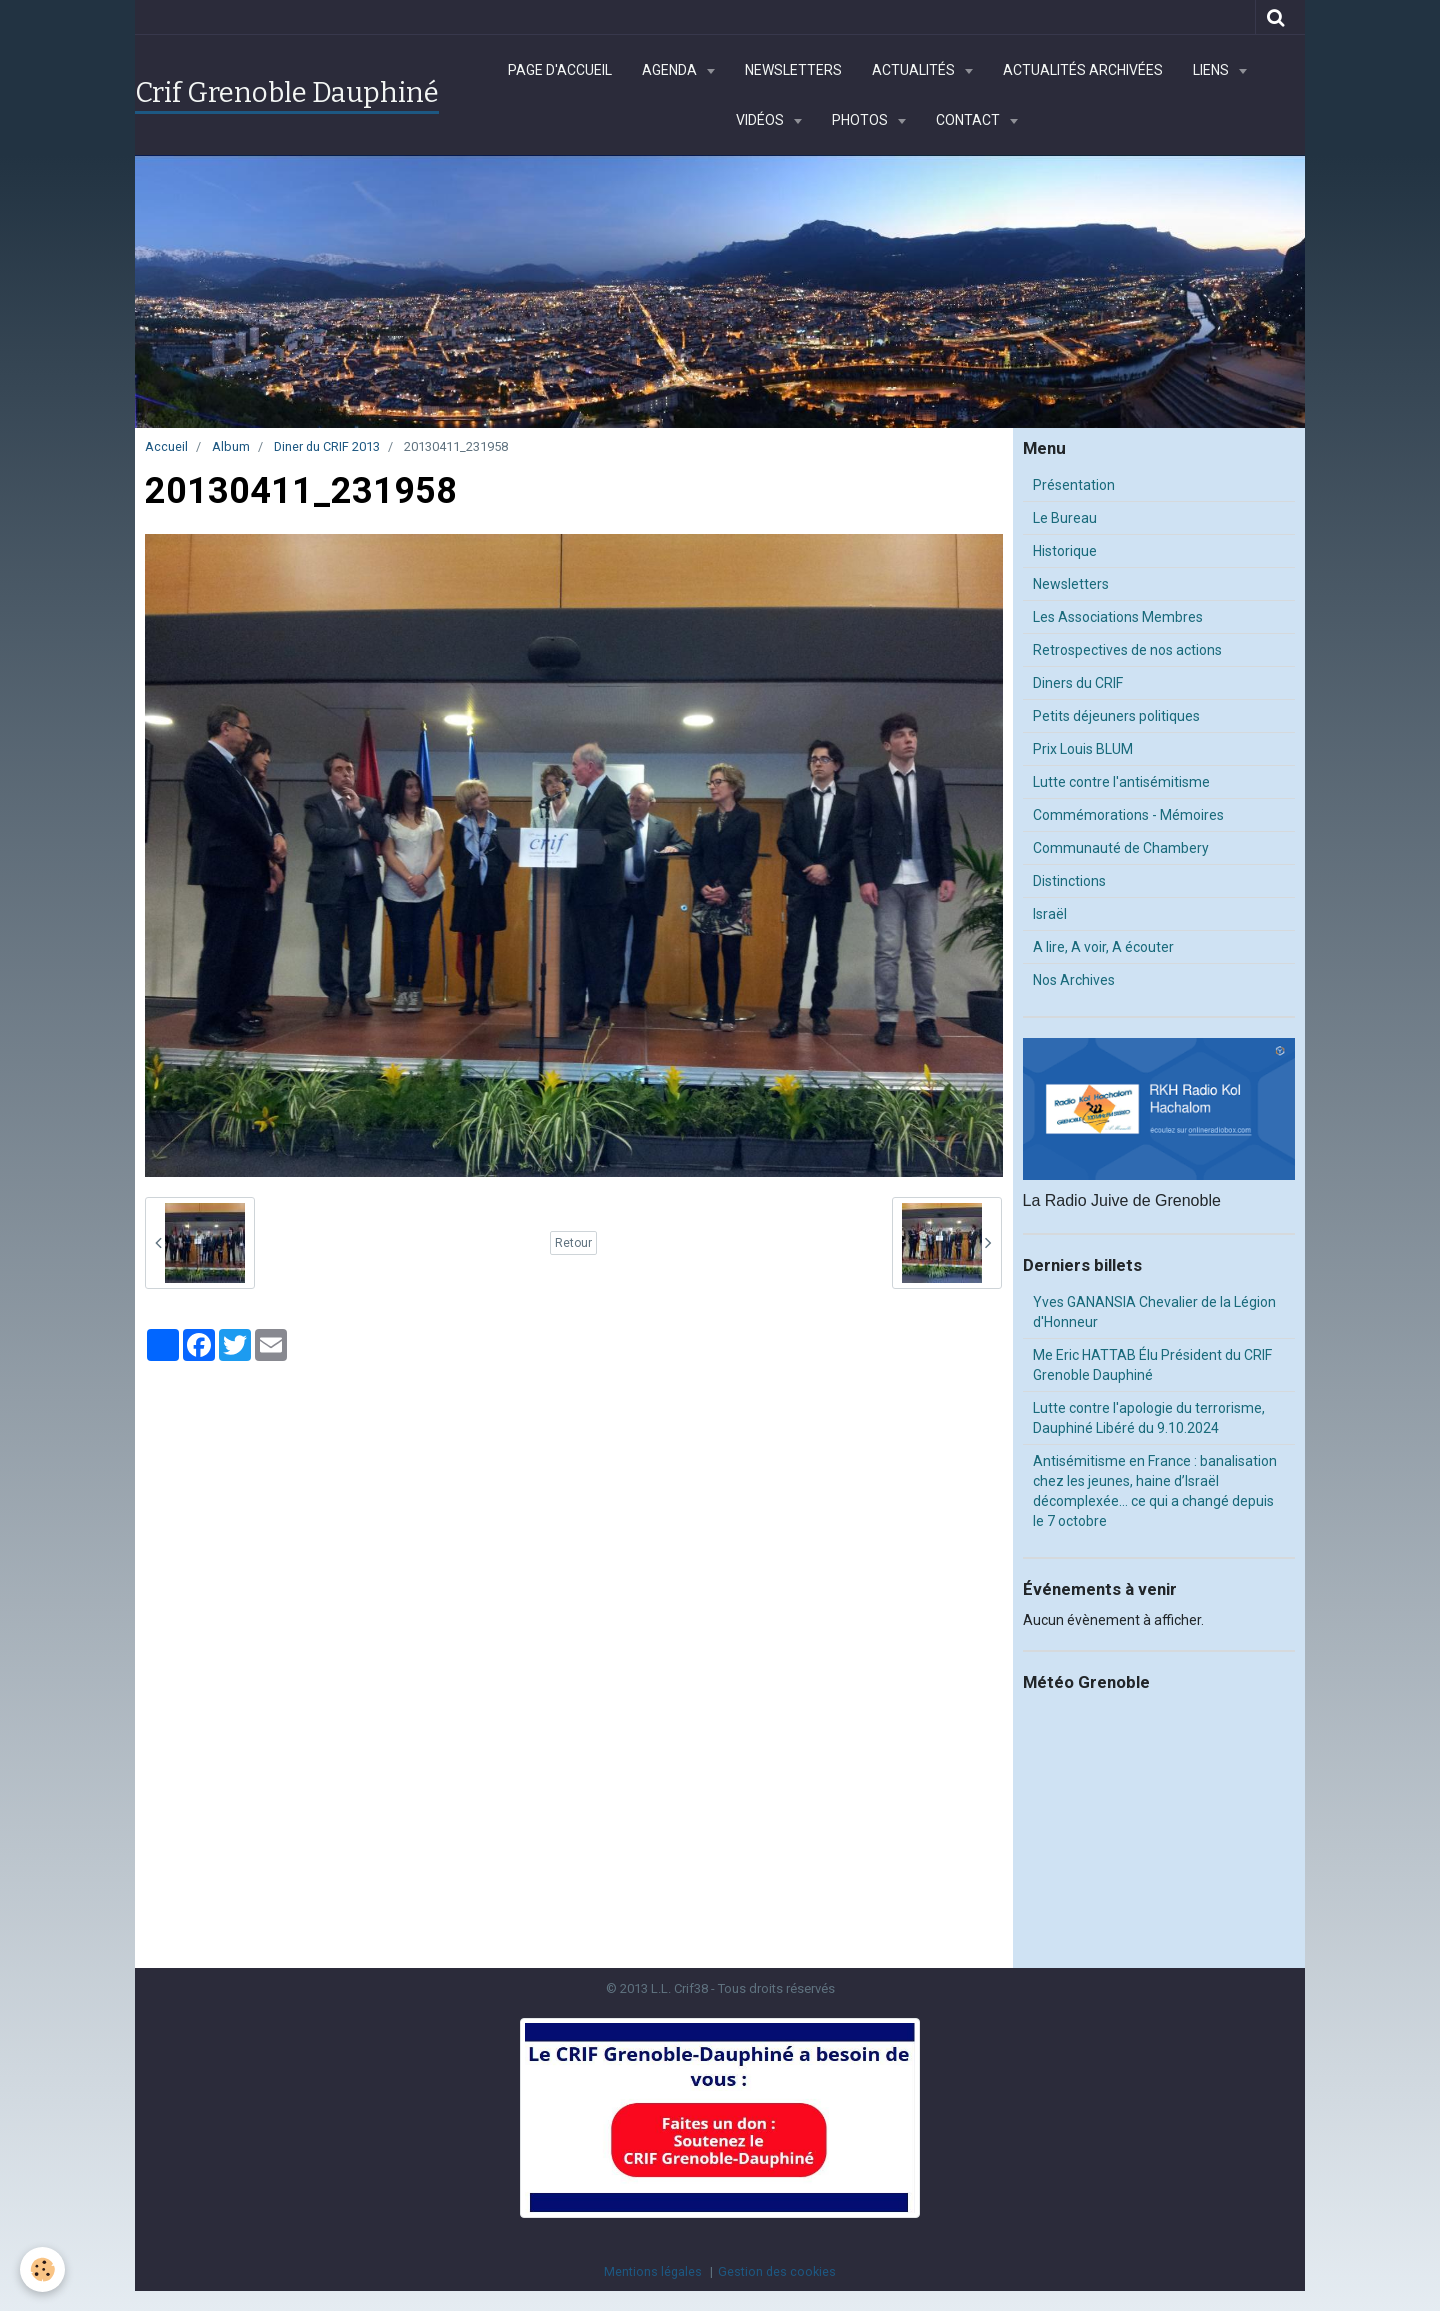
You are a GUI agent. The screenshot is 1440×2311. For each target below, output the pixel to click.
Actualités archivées (1083, 70)
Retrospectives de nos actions (1127, 650)
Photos (861, 120)
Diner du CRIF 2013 (327, 446)
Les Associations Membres (1118, 617)
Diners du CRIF (1078, 683)
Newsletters (793, 70)
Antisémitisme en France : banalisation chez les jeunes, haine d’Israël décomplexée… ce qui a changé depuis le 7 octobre (1155, 1491)
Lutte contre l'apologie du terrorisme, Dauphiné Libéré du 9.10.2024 (1149, 1418)
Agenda (671, 70)
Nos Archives (1074, 980)
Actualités (915, 70)
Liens (1212, 70)
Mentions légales (653, 2271)
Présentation (1074, 485)
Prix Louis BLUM (1083, 749)
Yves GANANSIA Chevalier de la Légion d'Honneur (1154, 1312)
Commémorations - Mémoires (1128, 815)
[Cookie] (42, 2269)
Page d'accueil (560, 70)
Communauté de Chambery (1121, 848)
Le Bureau (1065, 518)
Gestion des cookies (777, 2271)
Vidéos (761, 120)
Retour (573, 1243)
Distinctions (1069, 881)
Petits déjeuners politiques (1116, 716)
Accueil (166, 446)
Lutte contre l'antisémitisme (1121, 782)
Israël (1050, 914)
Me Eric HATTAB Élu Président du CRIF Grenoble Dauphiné (1152, 1365)
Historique (1065, 551)
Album (231, 446)
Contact (969, 120)
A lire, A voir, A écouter (1103, 947)
